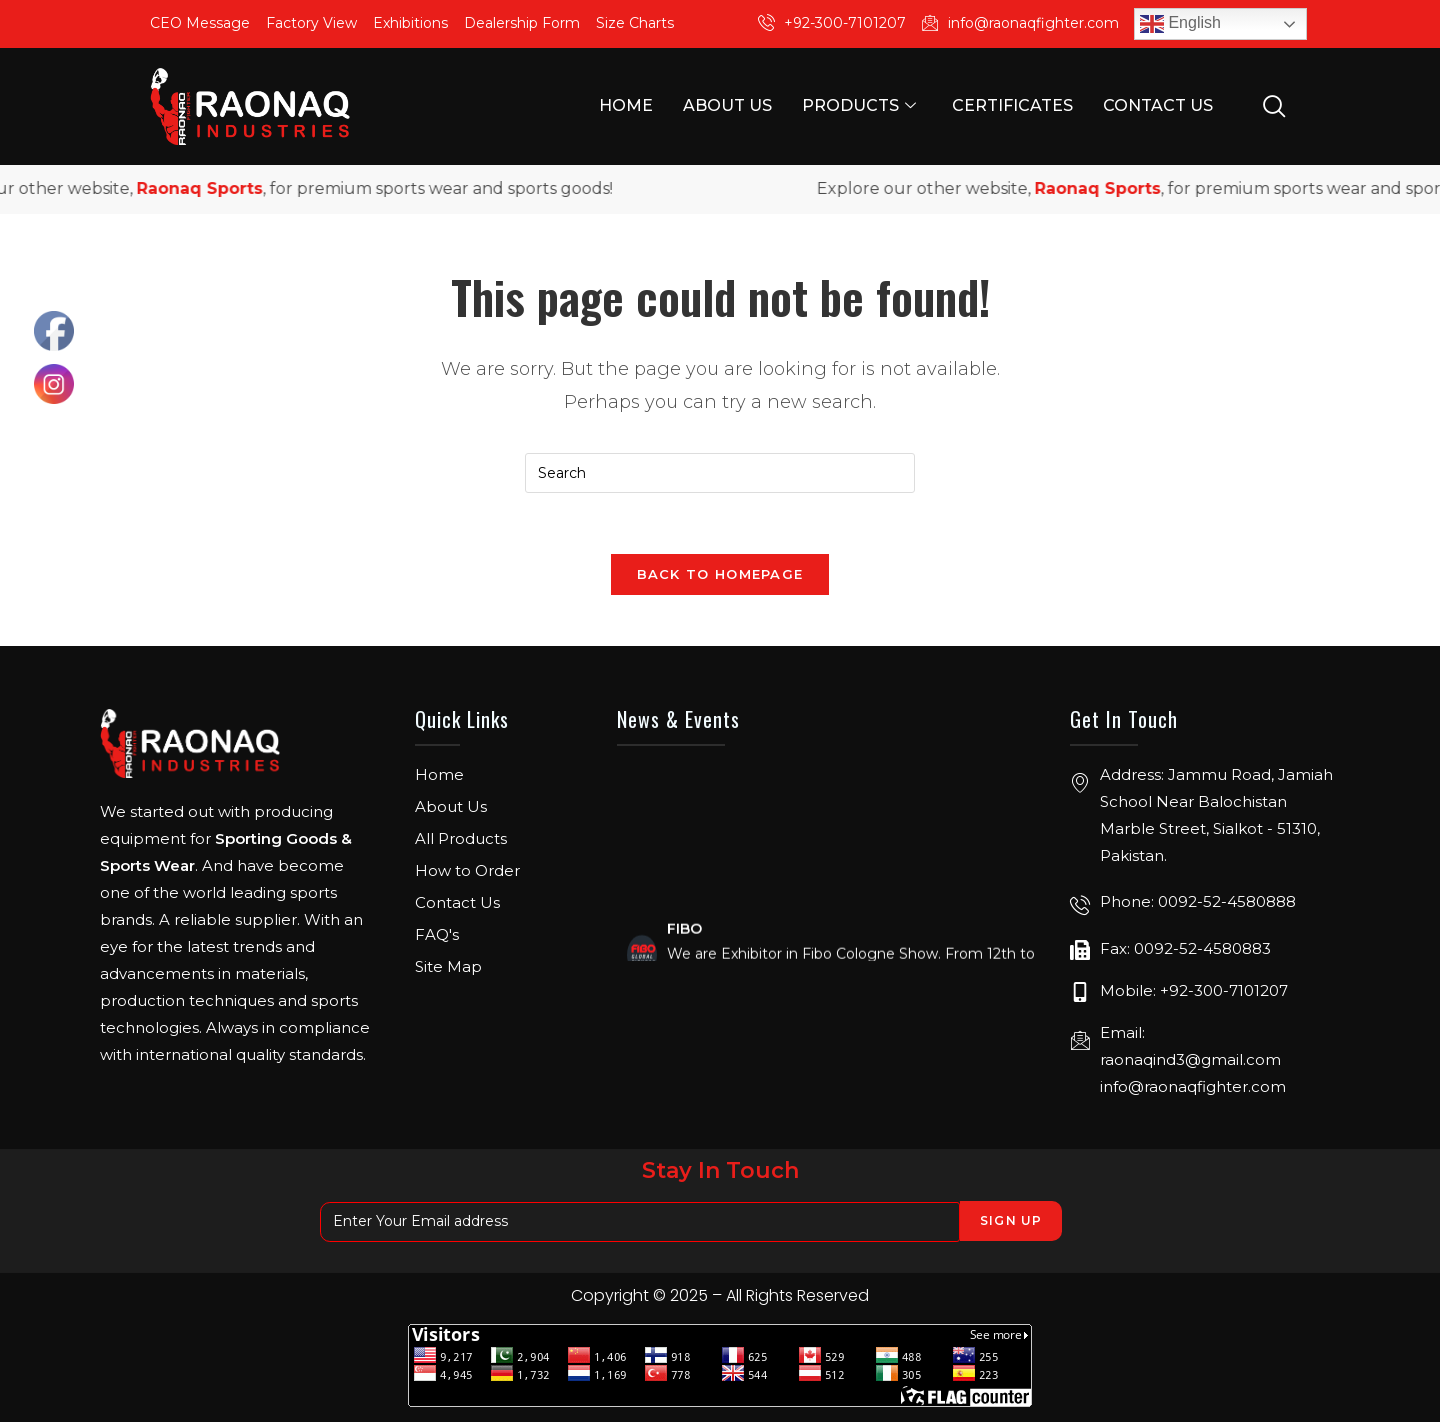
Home (626, 105)
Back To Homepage (720, 574)
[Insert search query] (720, 473)
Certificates (1012, 105)
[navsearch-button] (1274, 105)
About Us (727, 105)
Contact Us (1158, 105)
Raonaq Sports (217, 188)
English (1180, 24)
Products (859, 106)
